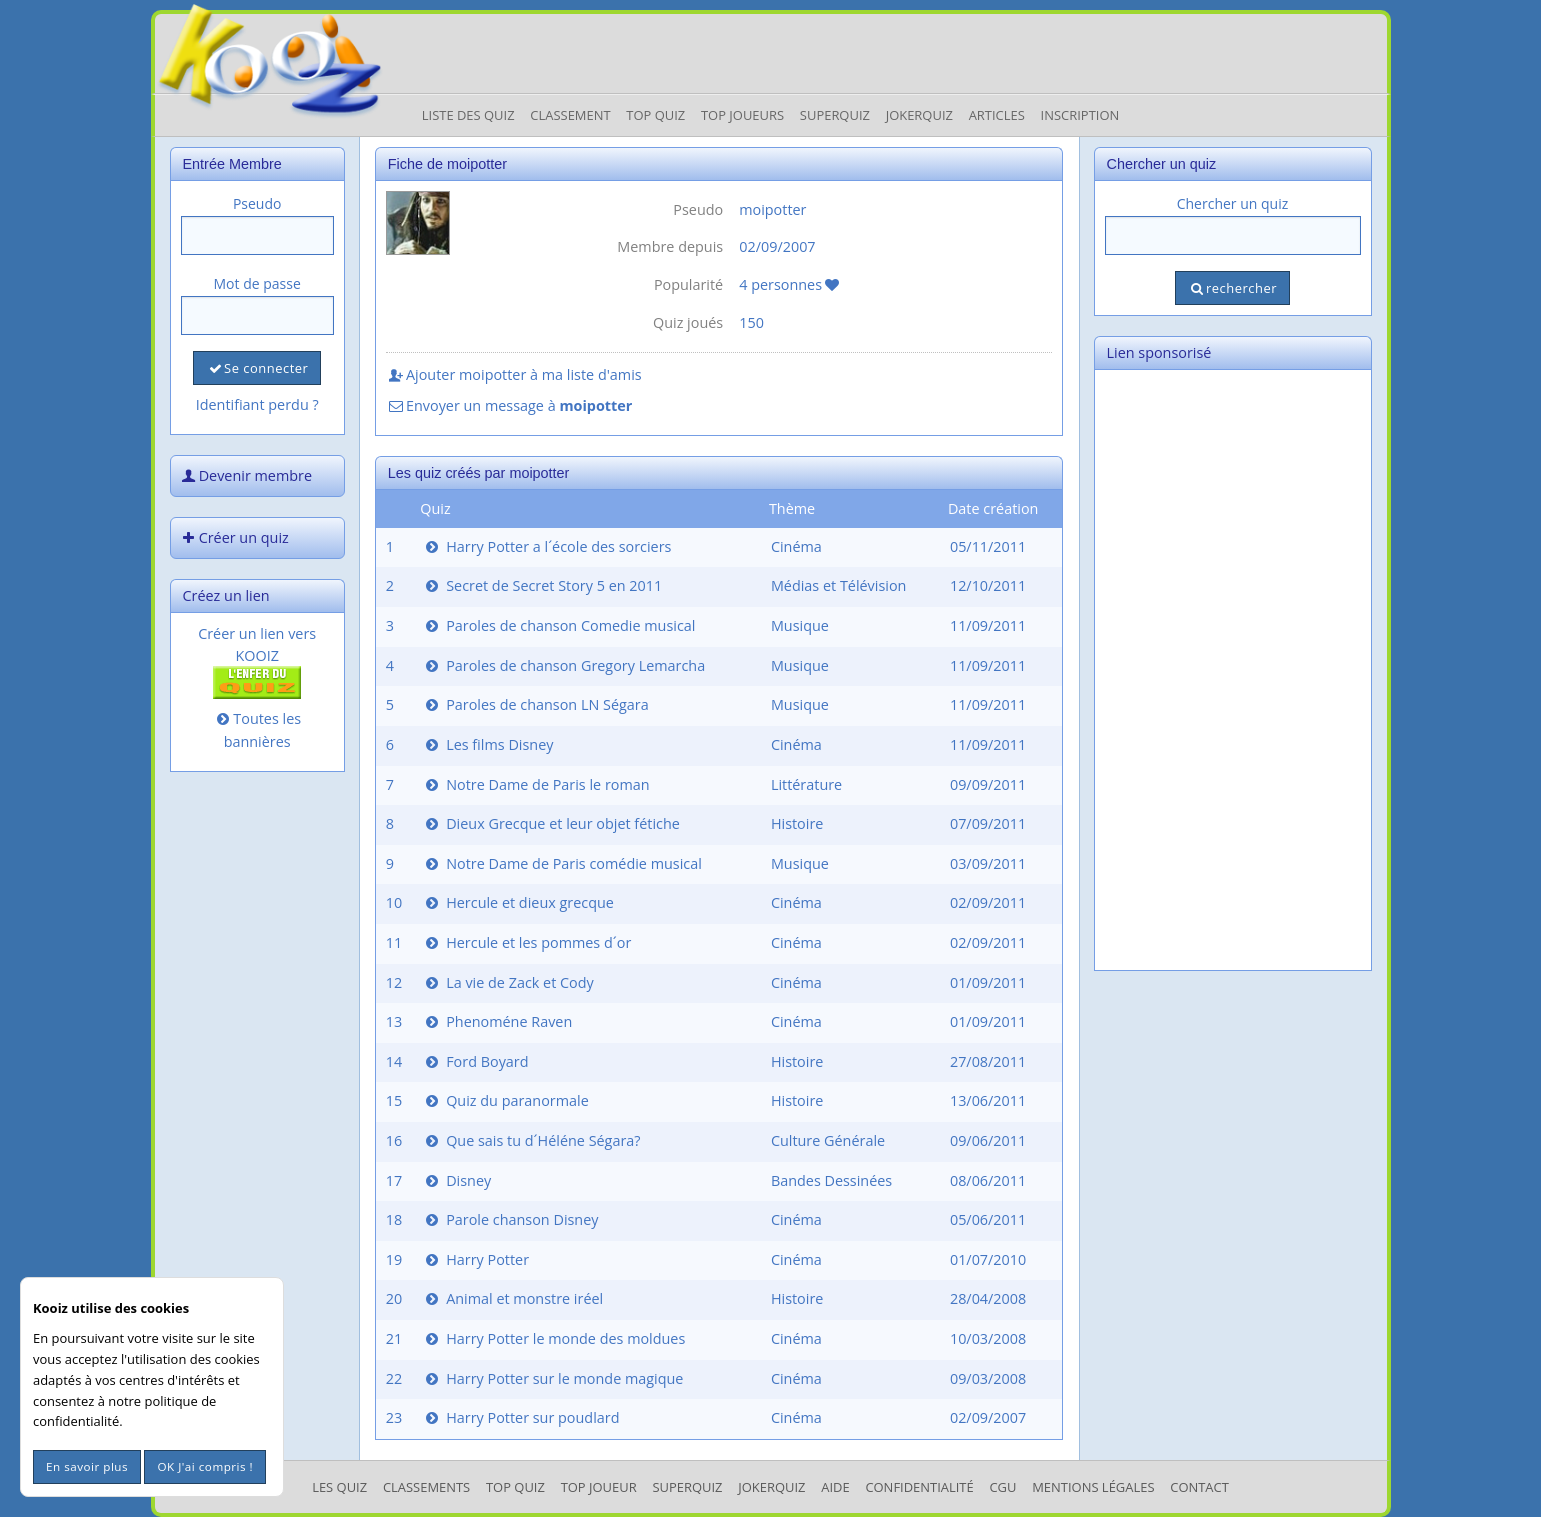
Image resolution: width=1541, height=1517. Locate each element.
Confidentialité (919, 1487)
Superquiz (835, 115)
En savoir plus (87, 1466)
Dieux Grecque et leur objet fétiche (551, 823)
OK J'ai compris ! (205, 1466)
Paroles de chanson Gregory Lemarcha (563, 665)
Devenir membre (246, 475)
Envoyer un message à (509, 405)
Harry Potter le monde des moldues (553, 1338)
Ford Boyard (475, 1061)
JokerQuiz (919, 115)
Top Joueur (599, 1487)
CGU (1002, 1487)
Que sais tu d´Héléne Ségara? (531, 1140)
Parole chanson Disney (510, 1219)
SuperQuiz (687, 1487)
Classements (426, 1487)
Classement (570, 115)
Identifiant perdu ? (257, 404)
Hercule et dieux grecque (518, 902)
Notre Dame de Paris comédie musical (562, 863)
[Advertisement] (1233, 670)
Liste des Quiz (468, 115)
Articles (997, 115)
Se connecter (257, 368)
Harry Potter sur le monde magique (552, 1378)
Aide (835, 1487)
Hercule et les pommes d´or (526, 942)
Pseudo (257, 203)
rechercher (1232, 288)
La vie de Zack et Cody (508, 982)
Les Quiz (339, 1487)
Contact (1199, 1487)
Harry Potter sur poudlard (520, 1417)
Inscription (1080, 115)
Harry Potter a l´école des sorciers (546, 546)
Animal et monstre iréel (512, 1298)
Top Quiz (655, 115)
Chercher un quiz (1233, 203)
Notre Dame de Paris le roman (535, 784)
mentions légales (1093, 1487)
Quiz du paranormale (505, 1100)
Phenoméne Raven (497, 1021)
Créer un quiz (234, 537)
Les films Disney (487, 744)
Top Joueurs (742, 115)
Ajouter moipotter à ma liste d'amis (514, 374)
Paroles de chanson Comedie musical (558, 625)
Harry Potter (475, 1259)
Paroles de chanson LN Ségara (535, 704)
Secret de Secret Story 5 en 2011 (542, 585)
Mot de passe (257, 283)
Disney (456, 1180)
